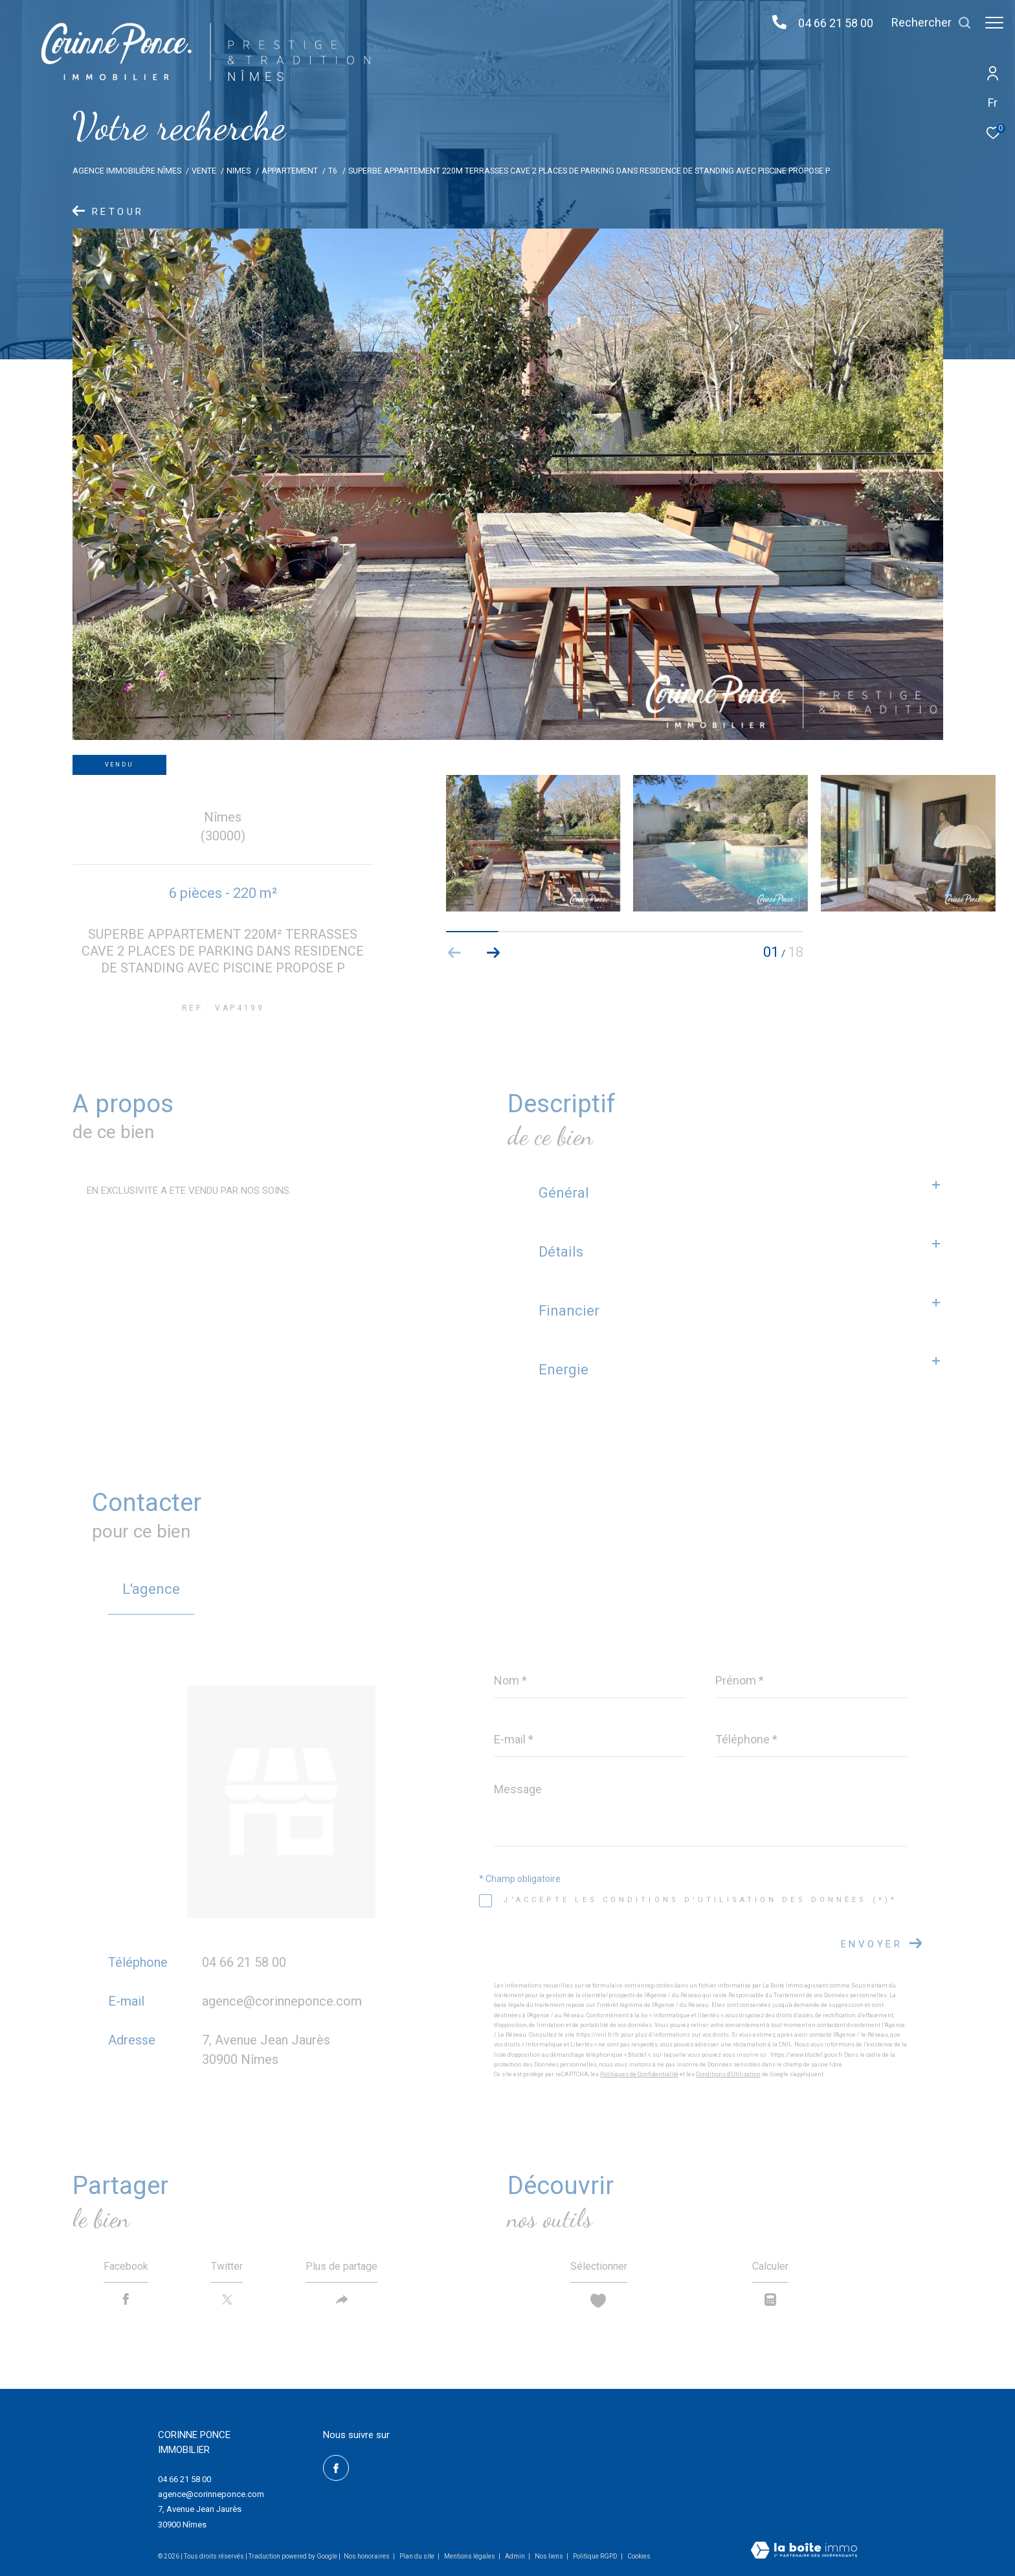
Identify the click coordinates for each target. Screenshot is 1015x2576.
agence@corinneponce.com (282, 2001)
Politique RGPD (595, 2556)
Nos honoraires (367, 2556)
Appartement (290, 170)
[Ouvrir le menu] (994, 22)
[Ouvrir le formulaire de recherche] (925, 22)
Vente (204, 170)
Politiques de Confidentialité (639, 2074)
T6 (332, 170)
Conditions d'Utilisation (728, 2074)
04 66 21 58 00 (829, 23)
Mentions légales (470, 2556)
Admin (515, 2556)
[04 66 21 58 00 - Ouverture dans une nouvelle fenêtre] (773, 23)
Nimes (239, 170)
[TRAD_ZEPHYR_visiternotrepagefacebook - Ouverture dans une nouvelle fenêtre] (336, 2468)
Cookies (639, 2556)
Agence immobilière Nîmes (126, 170)
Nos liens (549, 2556)
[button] (493, 953)
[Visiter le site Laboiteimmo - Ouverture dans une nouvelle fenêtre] (804, 2551)
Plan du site (417, 2556)
